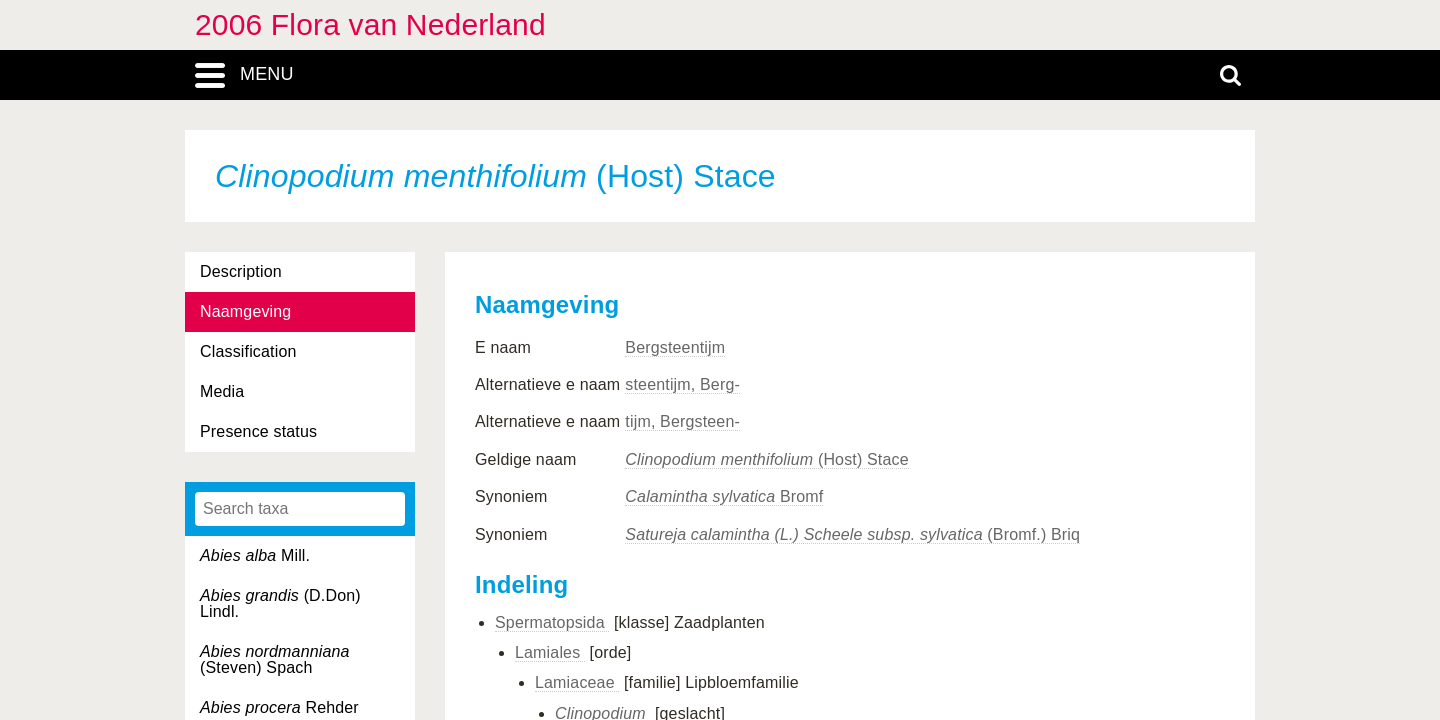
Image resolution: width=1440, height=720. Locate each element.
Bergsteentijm (675, 347)
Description (241, 271)
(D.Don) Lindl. (280, 603)
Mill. (255, 555)
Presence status (258, 431)
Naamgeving (245, 311)
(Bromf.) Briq (852, 534)
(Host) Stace (766, 459)
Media (222, 391)
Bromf (724, 496)
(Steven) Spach (275, 659)
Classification (248, 351)
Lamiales (550, 652)
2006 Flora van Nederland (370, 24)
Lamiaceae (577, 682)
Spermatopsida (552, 622)
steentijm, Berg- (682, 384)
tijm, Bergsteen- (682, 421)
